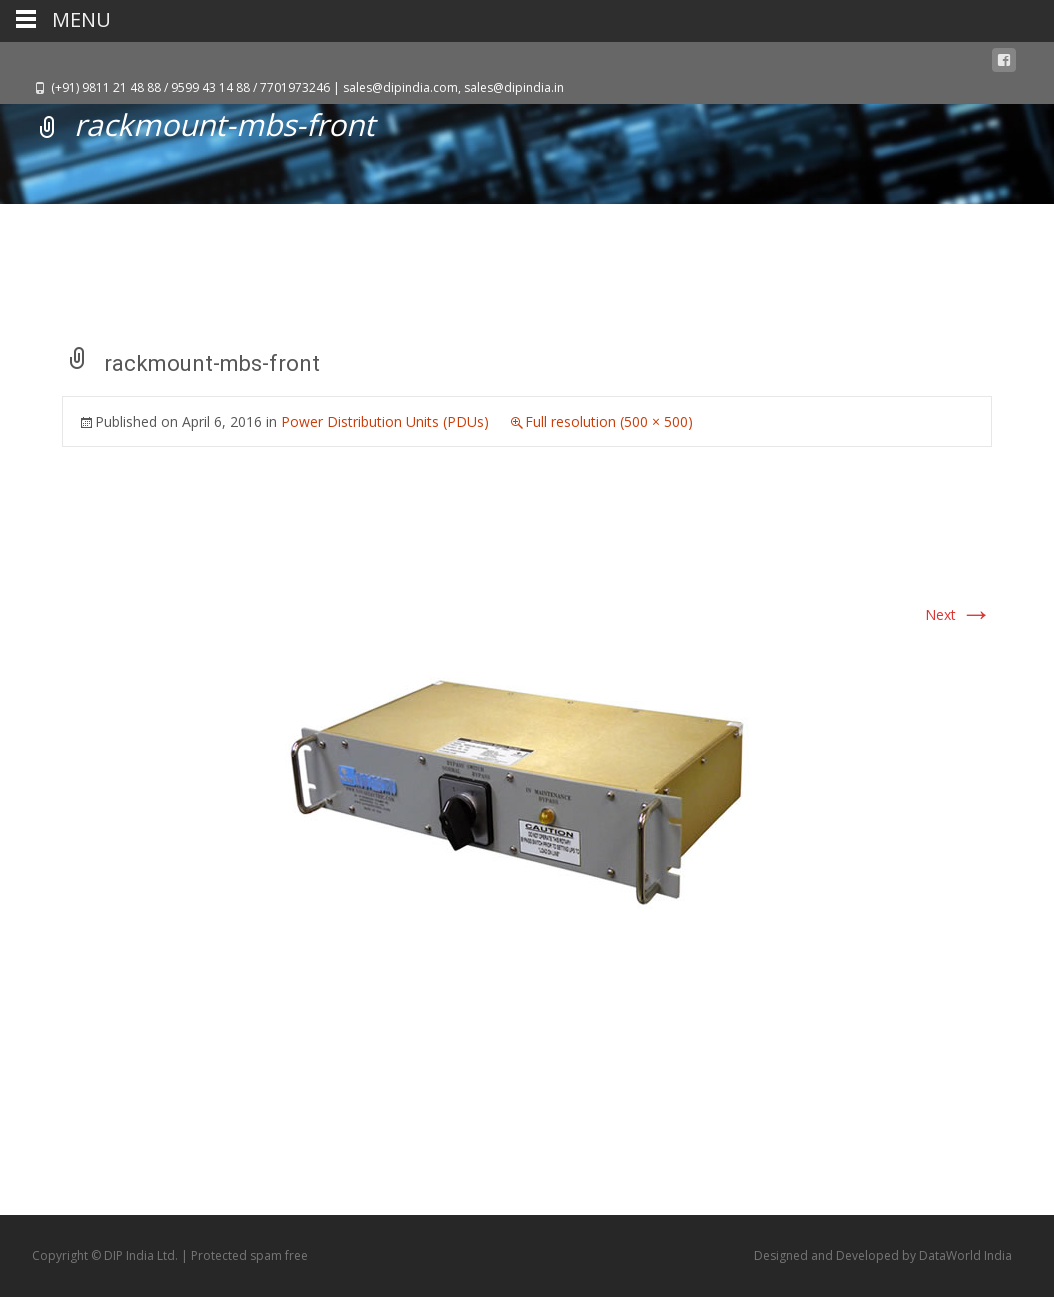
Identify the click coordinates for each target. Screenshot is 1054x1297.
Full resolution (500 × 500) (609, 421)
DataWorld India (965, 1255)
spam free (279, 1255)
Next (958, 614)
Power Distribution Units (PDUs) (385, 421)
